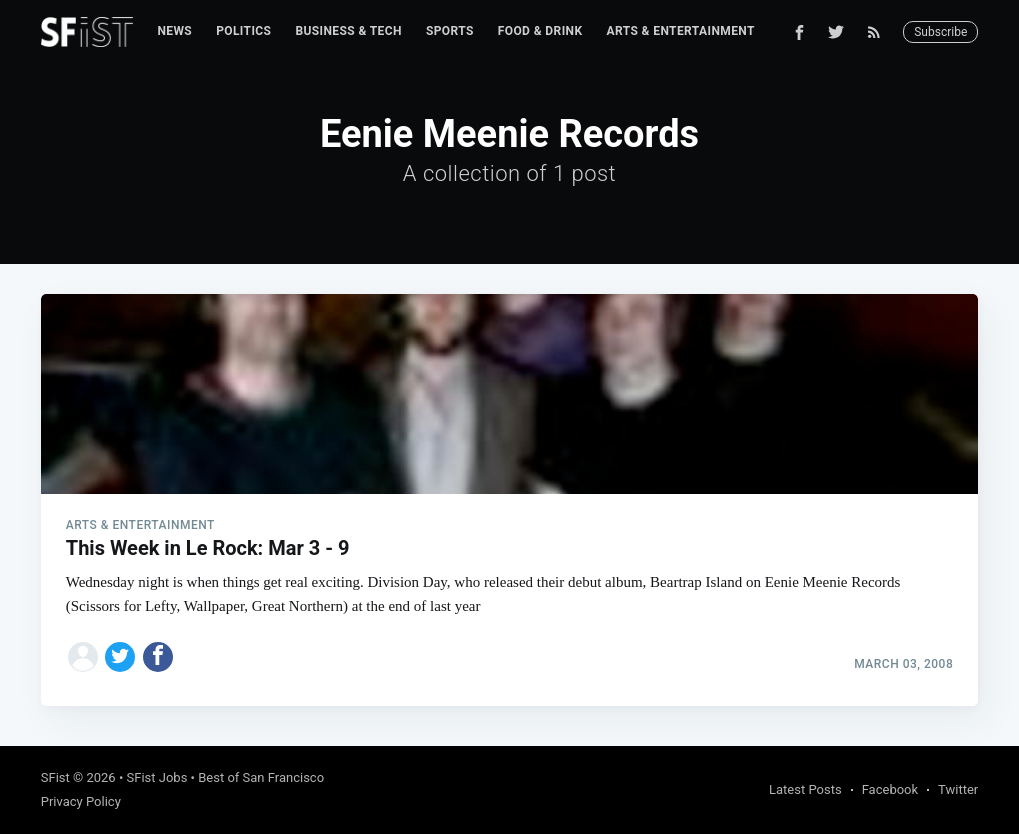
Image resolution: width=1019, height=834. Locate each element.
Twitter (958, 789)
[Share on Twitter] (120, 657)
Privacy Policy (81, 801)
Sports (450, 31)
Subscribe (940, 32)
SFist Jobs (157, 777)
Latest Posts (805, 789)
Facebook (890, 789)
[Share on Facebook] (158, 657)
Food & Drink (540, 31)
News (174, 31)
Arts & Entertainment (680, 31)
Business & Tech (348, 31)
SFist (55, 777)
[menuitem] (174, 31)
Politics (243, 31)
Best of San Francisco (261, 777)
